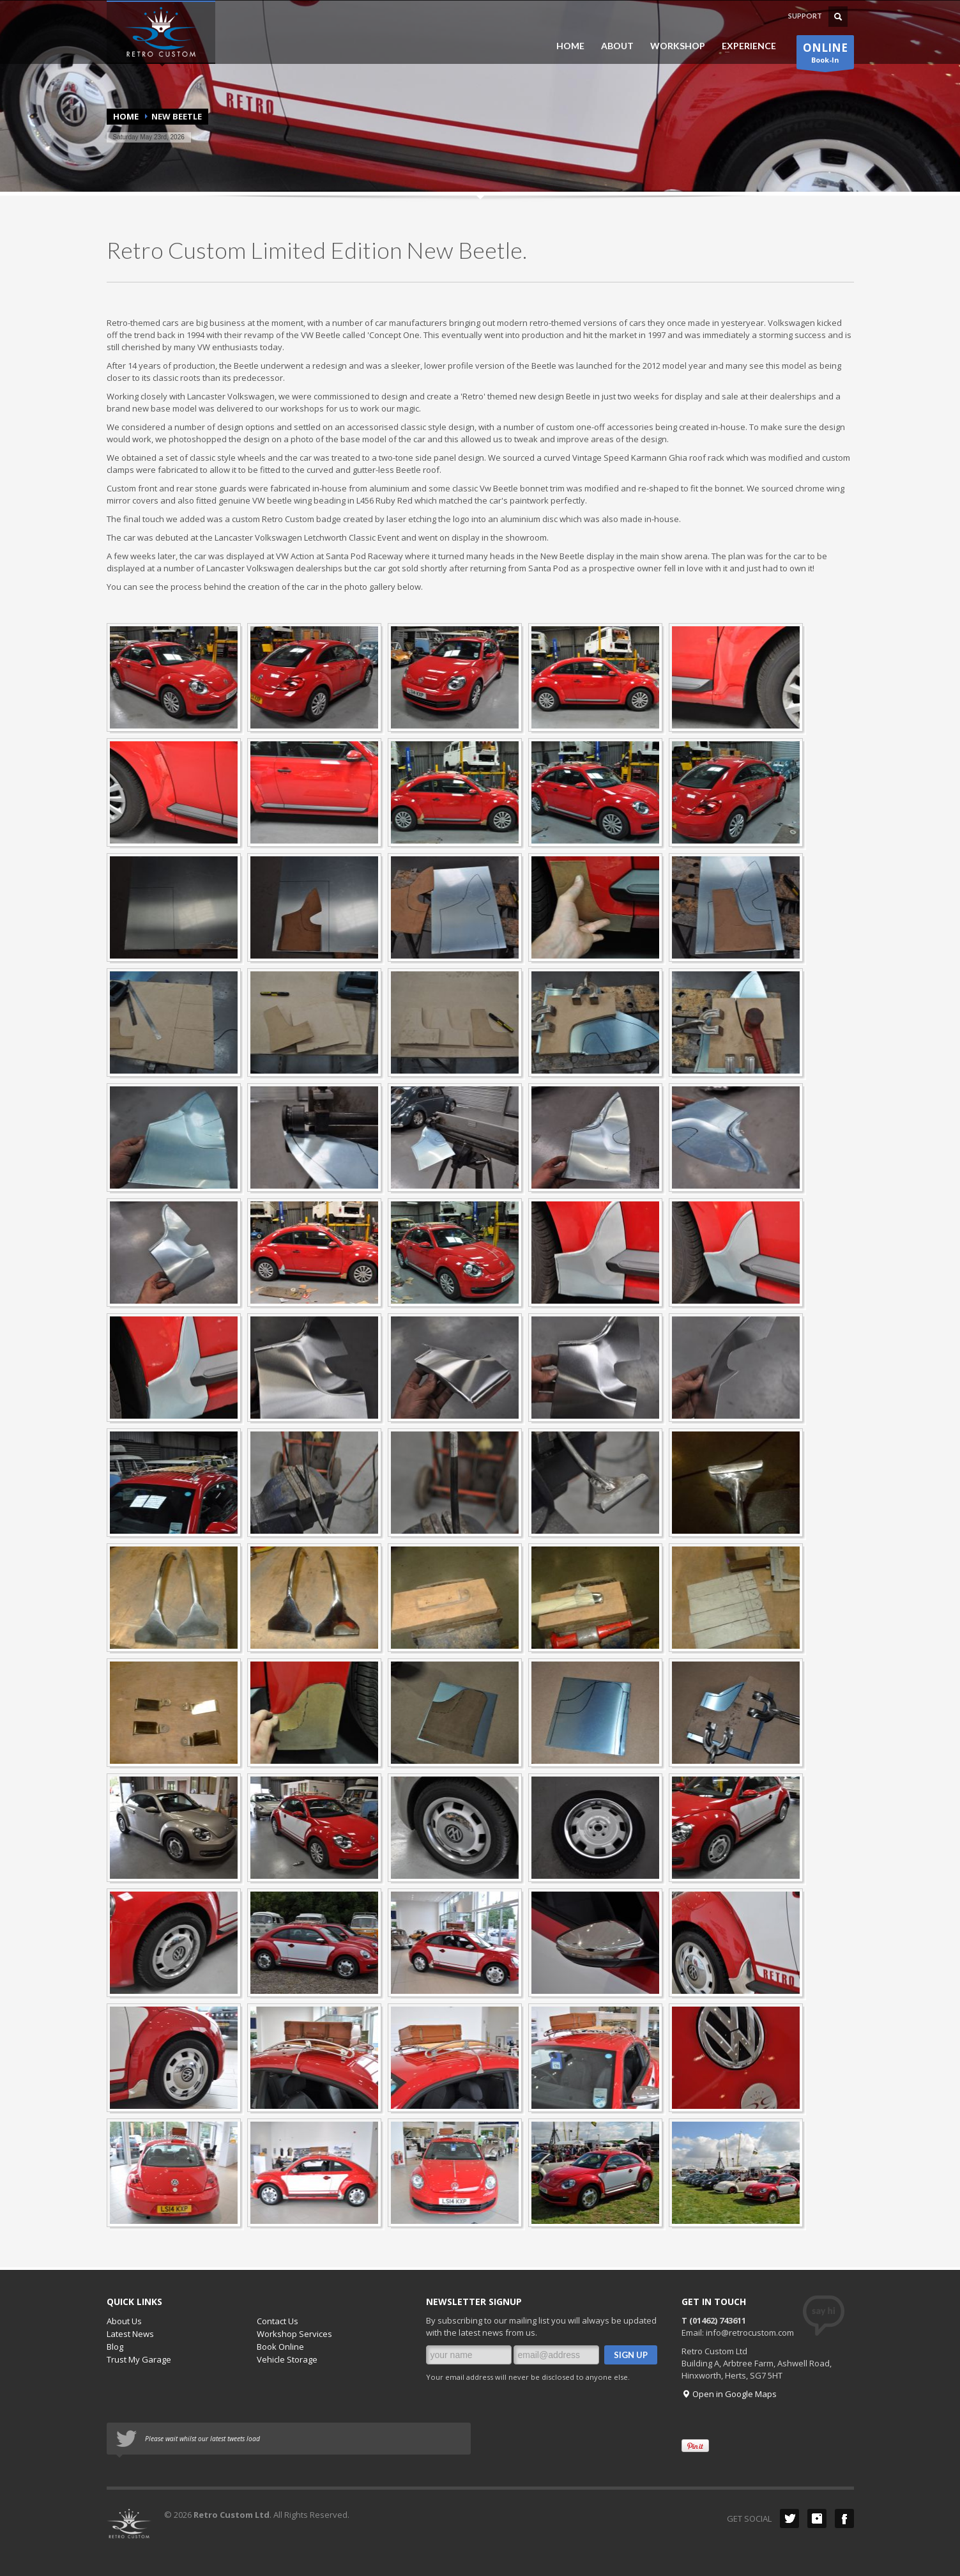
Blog (115, 2346)
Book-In (825, 54)
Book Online (280, 2346)
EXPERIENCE (745, 46)
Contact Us (277, 2321)
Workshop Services (294, 2334)
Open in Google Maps (729, 2394)
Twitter (789, 2518)
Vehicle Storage (287, 2359)
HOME (570, 46)
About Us (124, 2321)
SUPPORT (805, 16)
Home (126, 116)
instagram (817, 2518)
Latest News (130, 2334)
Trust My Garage (139, 2359)
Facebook (844, 2518)
